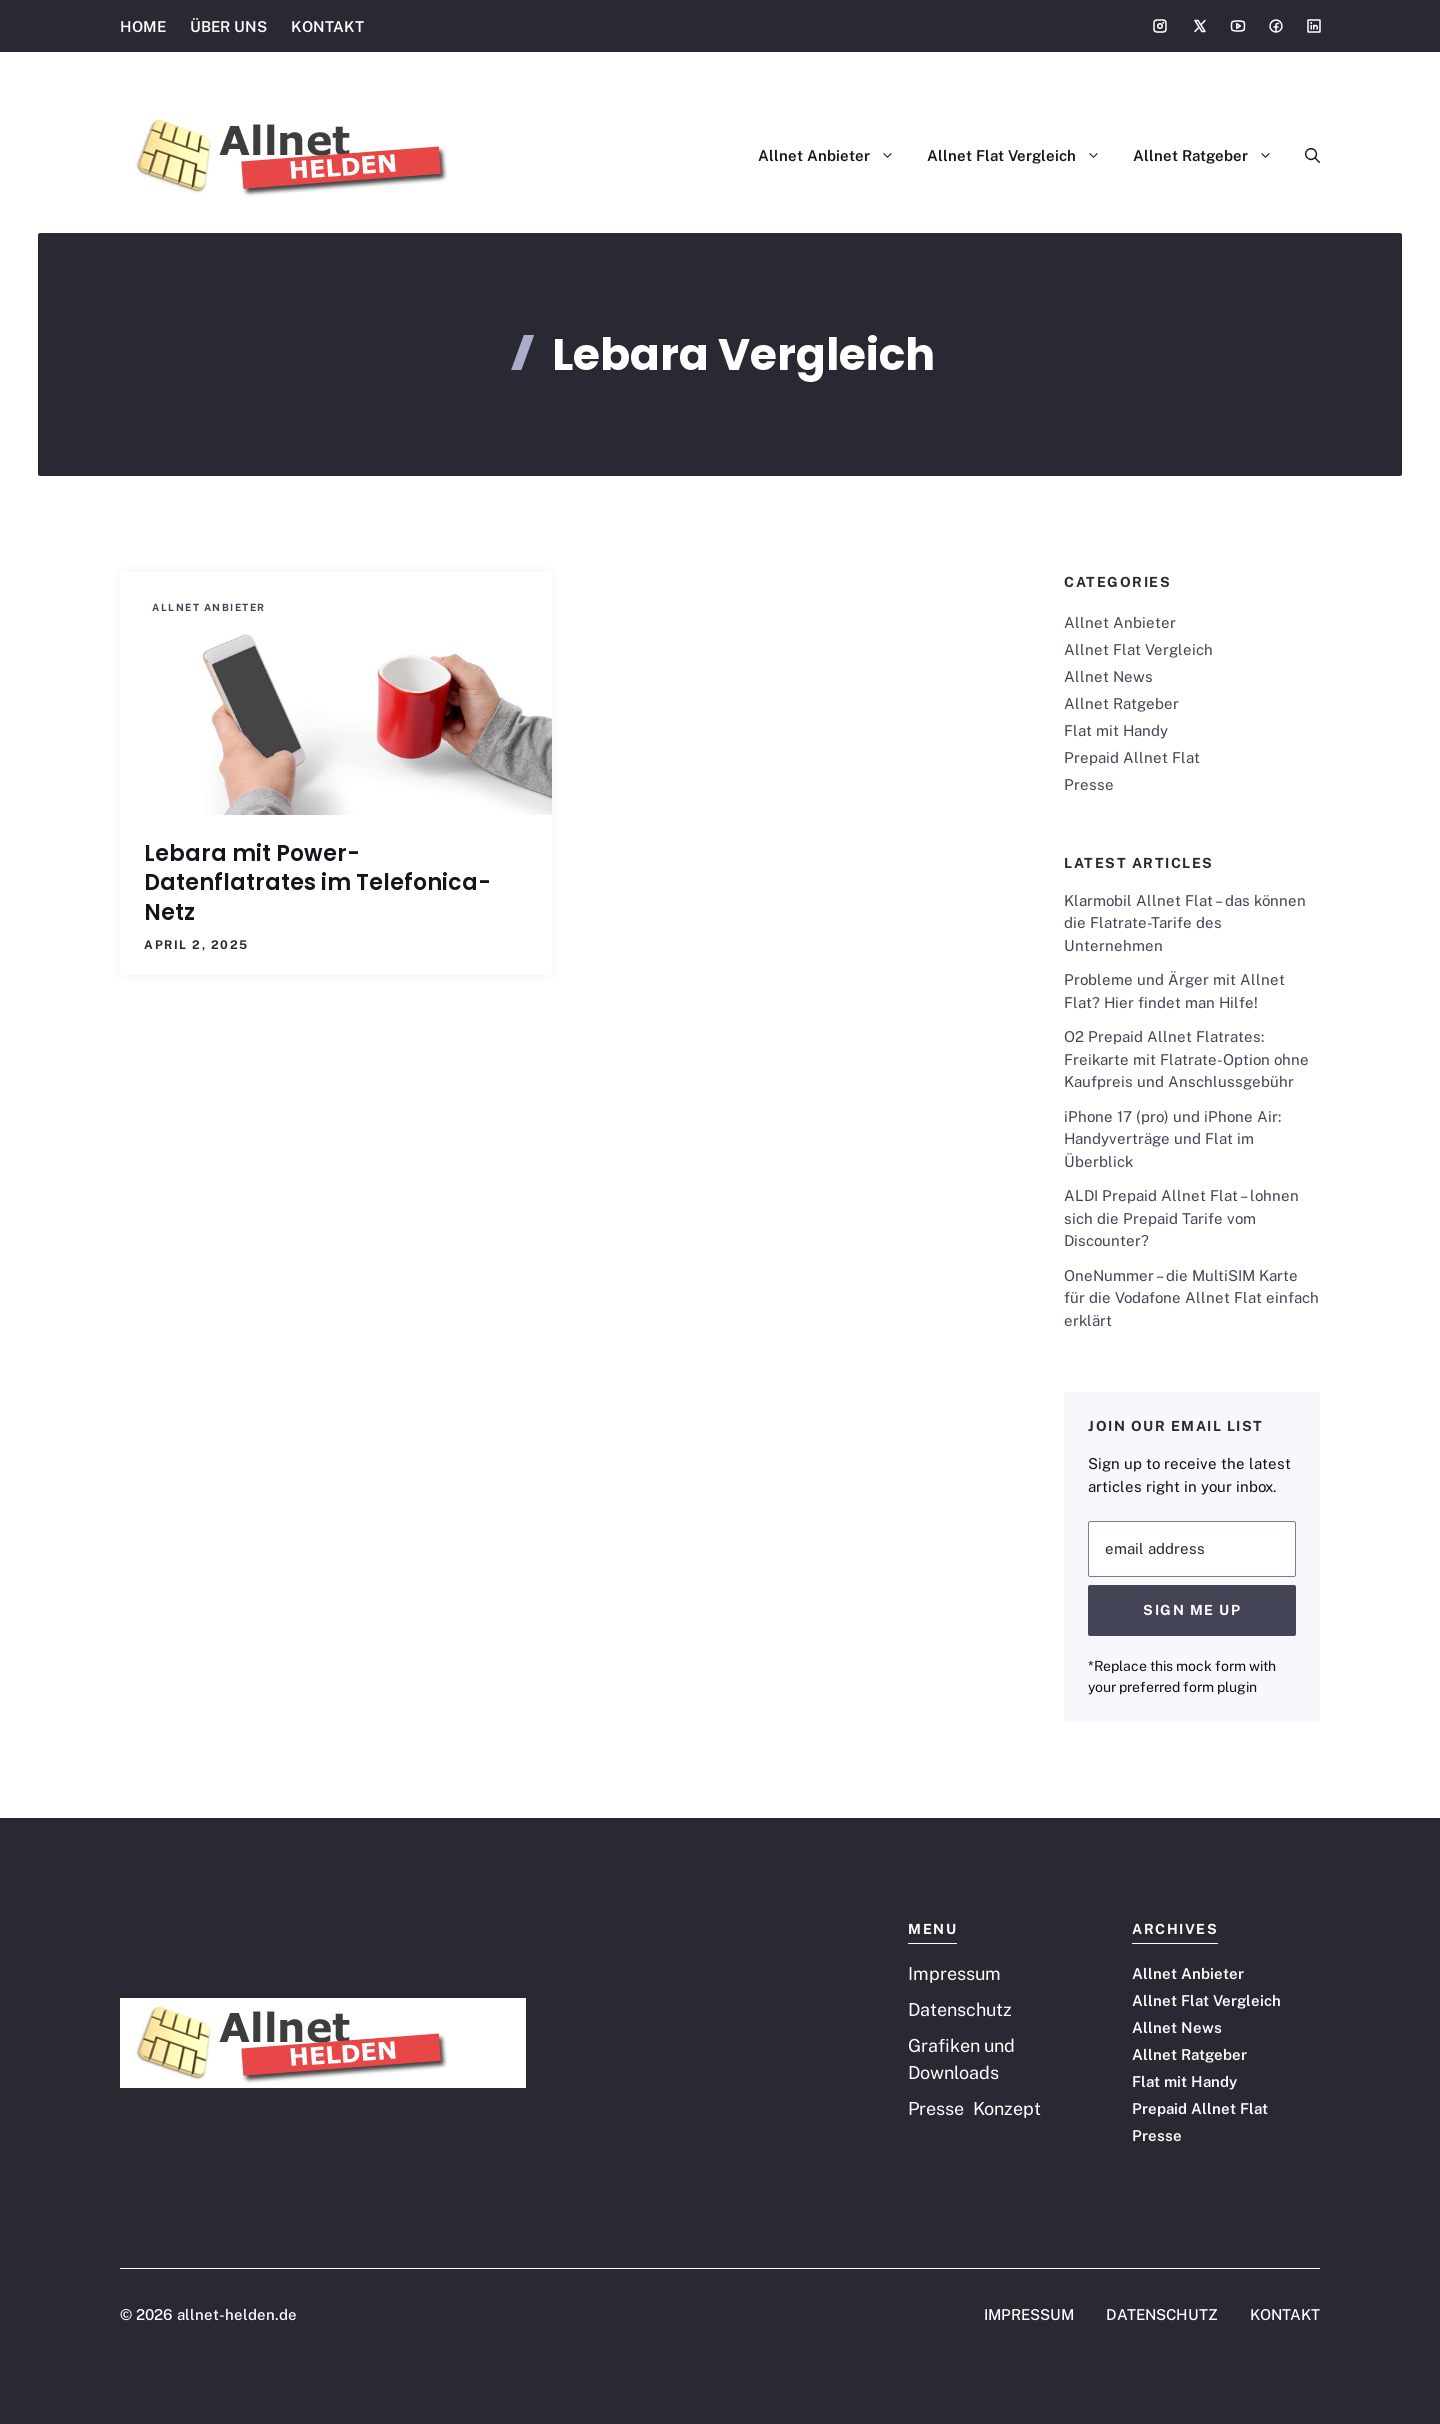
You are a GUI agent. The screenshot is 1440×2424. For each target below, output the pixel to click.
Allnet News (1108, 676)
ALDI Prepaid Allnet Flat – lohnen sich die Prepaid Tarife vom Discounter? (1181, 1218)
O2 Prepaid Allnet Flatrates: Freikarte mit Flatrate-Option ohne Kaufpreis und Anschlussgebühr (1186, 1059)
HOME (143, 26)
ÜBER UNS (228, 26)
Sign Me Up (1192, 1610)
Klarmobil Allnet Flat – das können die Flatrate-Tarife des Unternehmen (1185, 923)
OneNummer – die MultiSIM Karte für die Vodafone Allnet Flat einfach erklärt (1191, 1298)
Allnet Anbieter (834, 156)
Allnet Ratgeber (1211, 156)
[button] (1304, 156)
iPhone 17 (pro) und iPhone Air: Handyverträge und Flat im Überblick (1172, 1139)
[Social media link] (1160, 26)
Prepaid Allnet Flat (1132, 757)
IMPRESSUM (1029, 2314)
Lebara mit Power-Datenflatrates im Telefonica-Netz (317, 883)
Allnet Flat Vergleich (1022, 156)
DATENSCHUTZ (1162, 2314)
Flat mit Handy (1116, 730)
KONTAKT (327, 26)
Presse (1089, 784)
